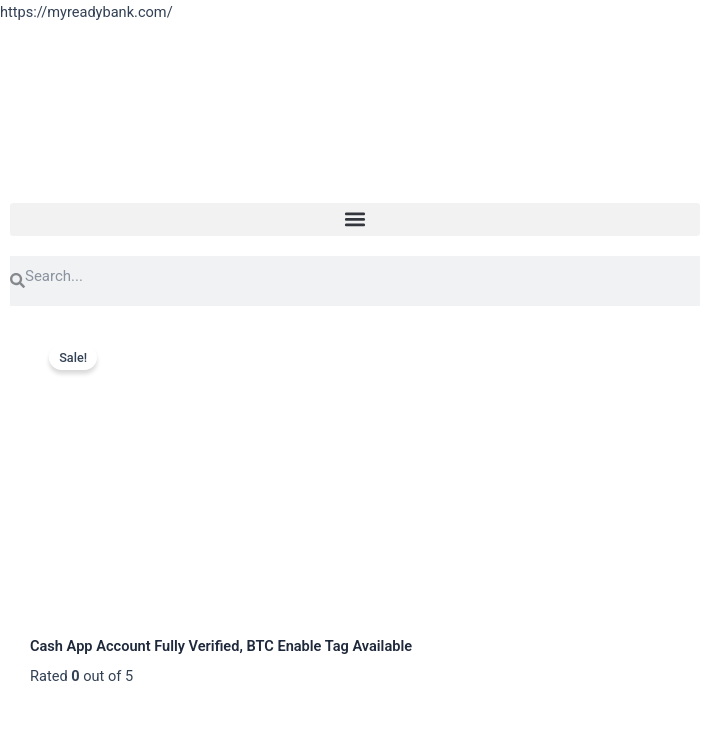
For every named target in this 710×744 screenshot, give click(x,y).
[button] (355, 219)
